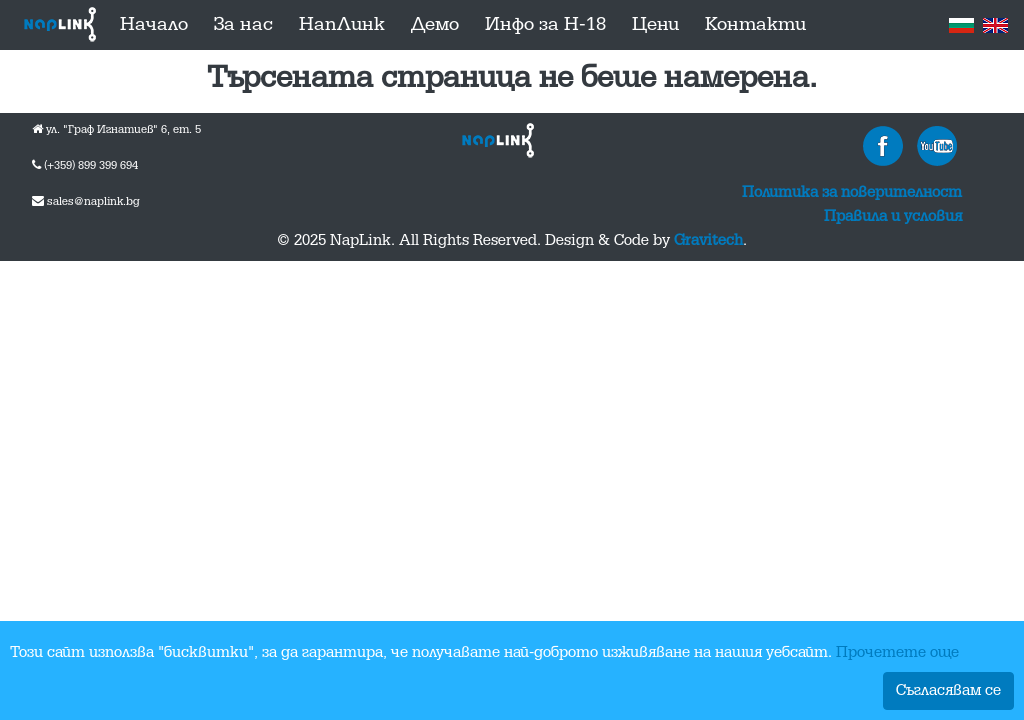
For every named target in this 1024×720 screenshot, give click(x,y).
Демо (435, 25)
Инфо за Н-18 (545, 25)
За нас (243, 25)
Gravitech (708, 241)
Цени (655, 25)
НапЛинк (342, 25)
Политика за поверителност (852, 193)
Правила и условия (893, 217)
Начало (154, 25)
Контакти (755, 25)
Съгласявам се (948, 691)
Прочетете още (897, 653)
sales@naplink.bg (93, 202)
